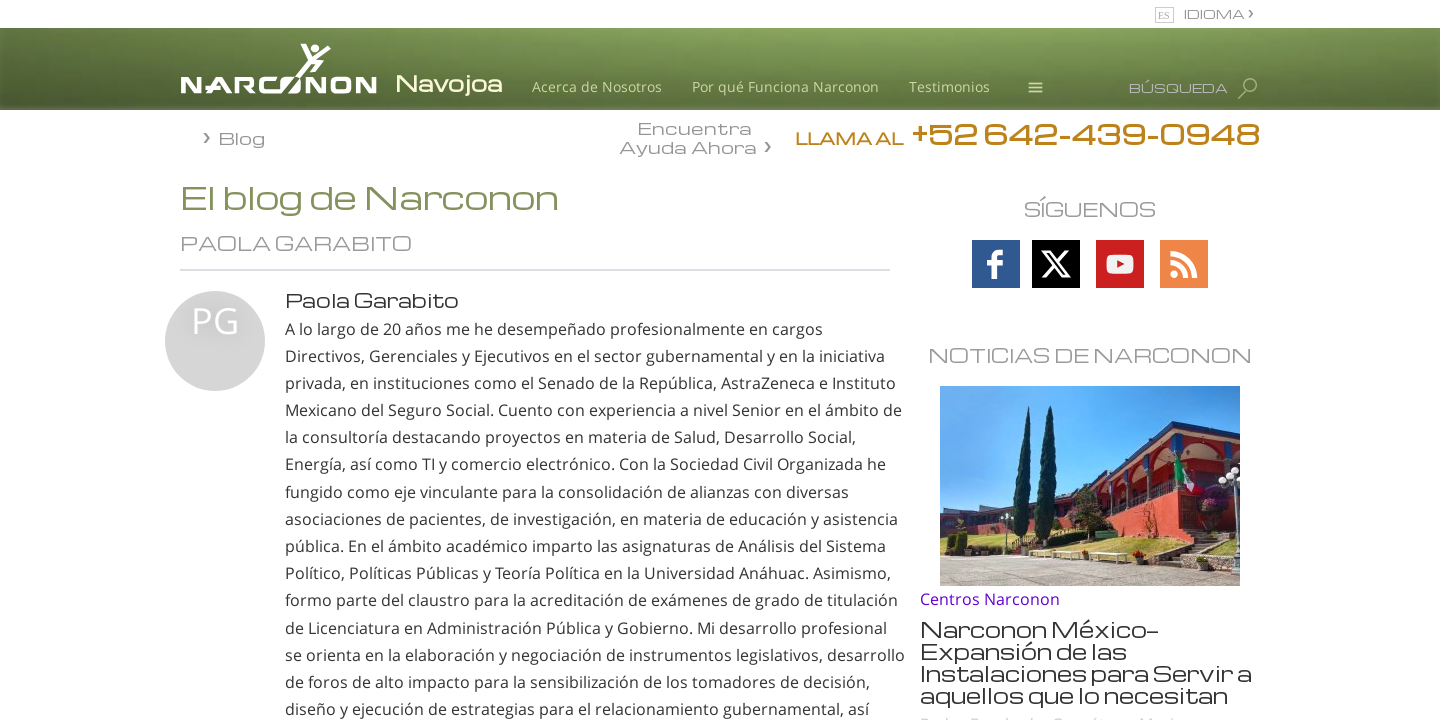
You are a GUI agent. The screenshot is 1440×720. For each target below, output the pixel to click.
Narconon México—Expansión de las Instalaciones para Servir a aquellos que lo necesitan (1086, 662)
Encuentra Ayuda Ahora (688, 136)
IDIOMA (1216, 13)
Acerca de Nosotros (597, 86)
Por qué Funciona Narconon (785, 86)
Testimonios (949, 86)
